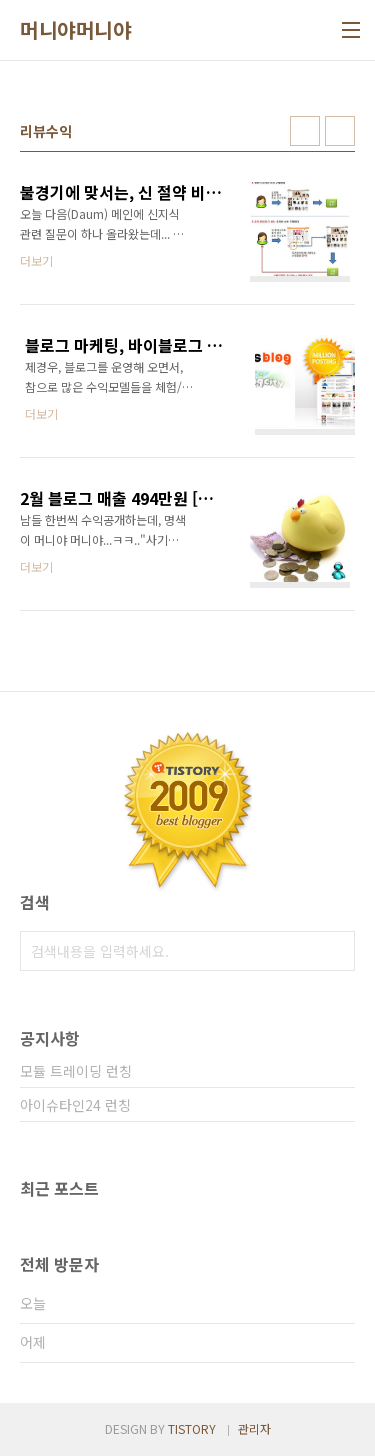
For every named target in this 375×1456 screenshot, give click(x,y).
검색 (335, 951)
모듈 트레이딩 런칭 (76, 1071)
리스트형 (340, 131)
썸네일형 (305, 131)
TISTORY (192, 1428)
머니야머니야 (75, 30)
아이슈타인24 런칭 (75, 1105)
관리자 (254, 1428)
